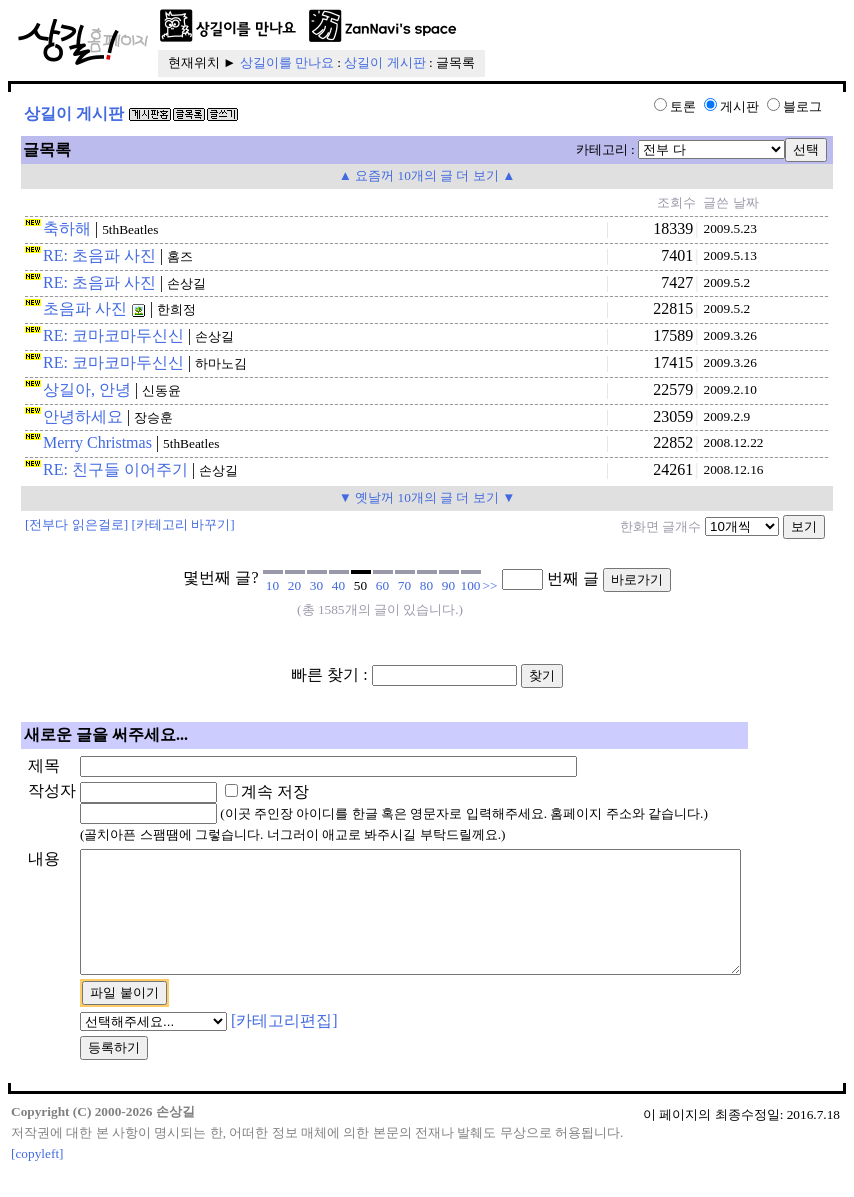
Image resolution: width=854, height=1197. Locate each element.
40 (338, 585)
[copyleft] (37, 1177)
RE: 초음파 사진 (99, 255)
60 (382, 585)
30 (316, 585)
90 (448, 585)
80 (426, 585)
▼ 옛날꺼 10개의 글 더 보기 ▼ (427, 497)
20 (294, 585)
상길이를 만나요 (287, 62)
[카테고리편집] (284, 1044)
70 (404, 585)
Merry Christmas (97, 442)
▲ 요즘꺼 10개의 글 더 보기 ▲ (427, 175)
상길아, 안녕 (87, 389)
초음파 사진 (85, 308)
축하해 (67, 228)
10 (272, 585)
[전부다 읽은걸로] (76, 524)
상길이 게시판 (384, 62)
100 (471, 585)
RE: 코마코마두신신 (113, 335)
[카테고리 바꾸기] (183, 524)
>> (490, 585)
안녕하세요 (83, 416)
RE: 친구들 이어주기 (115, 469)
